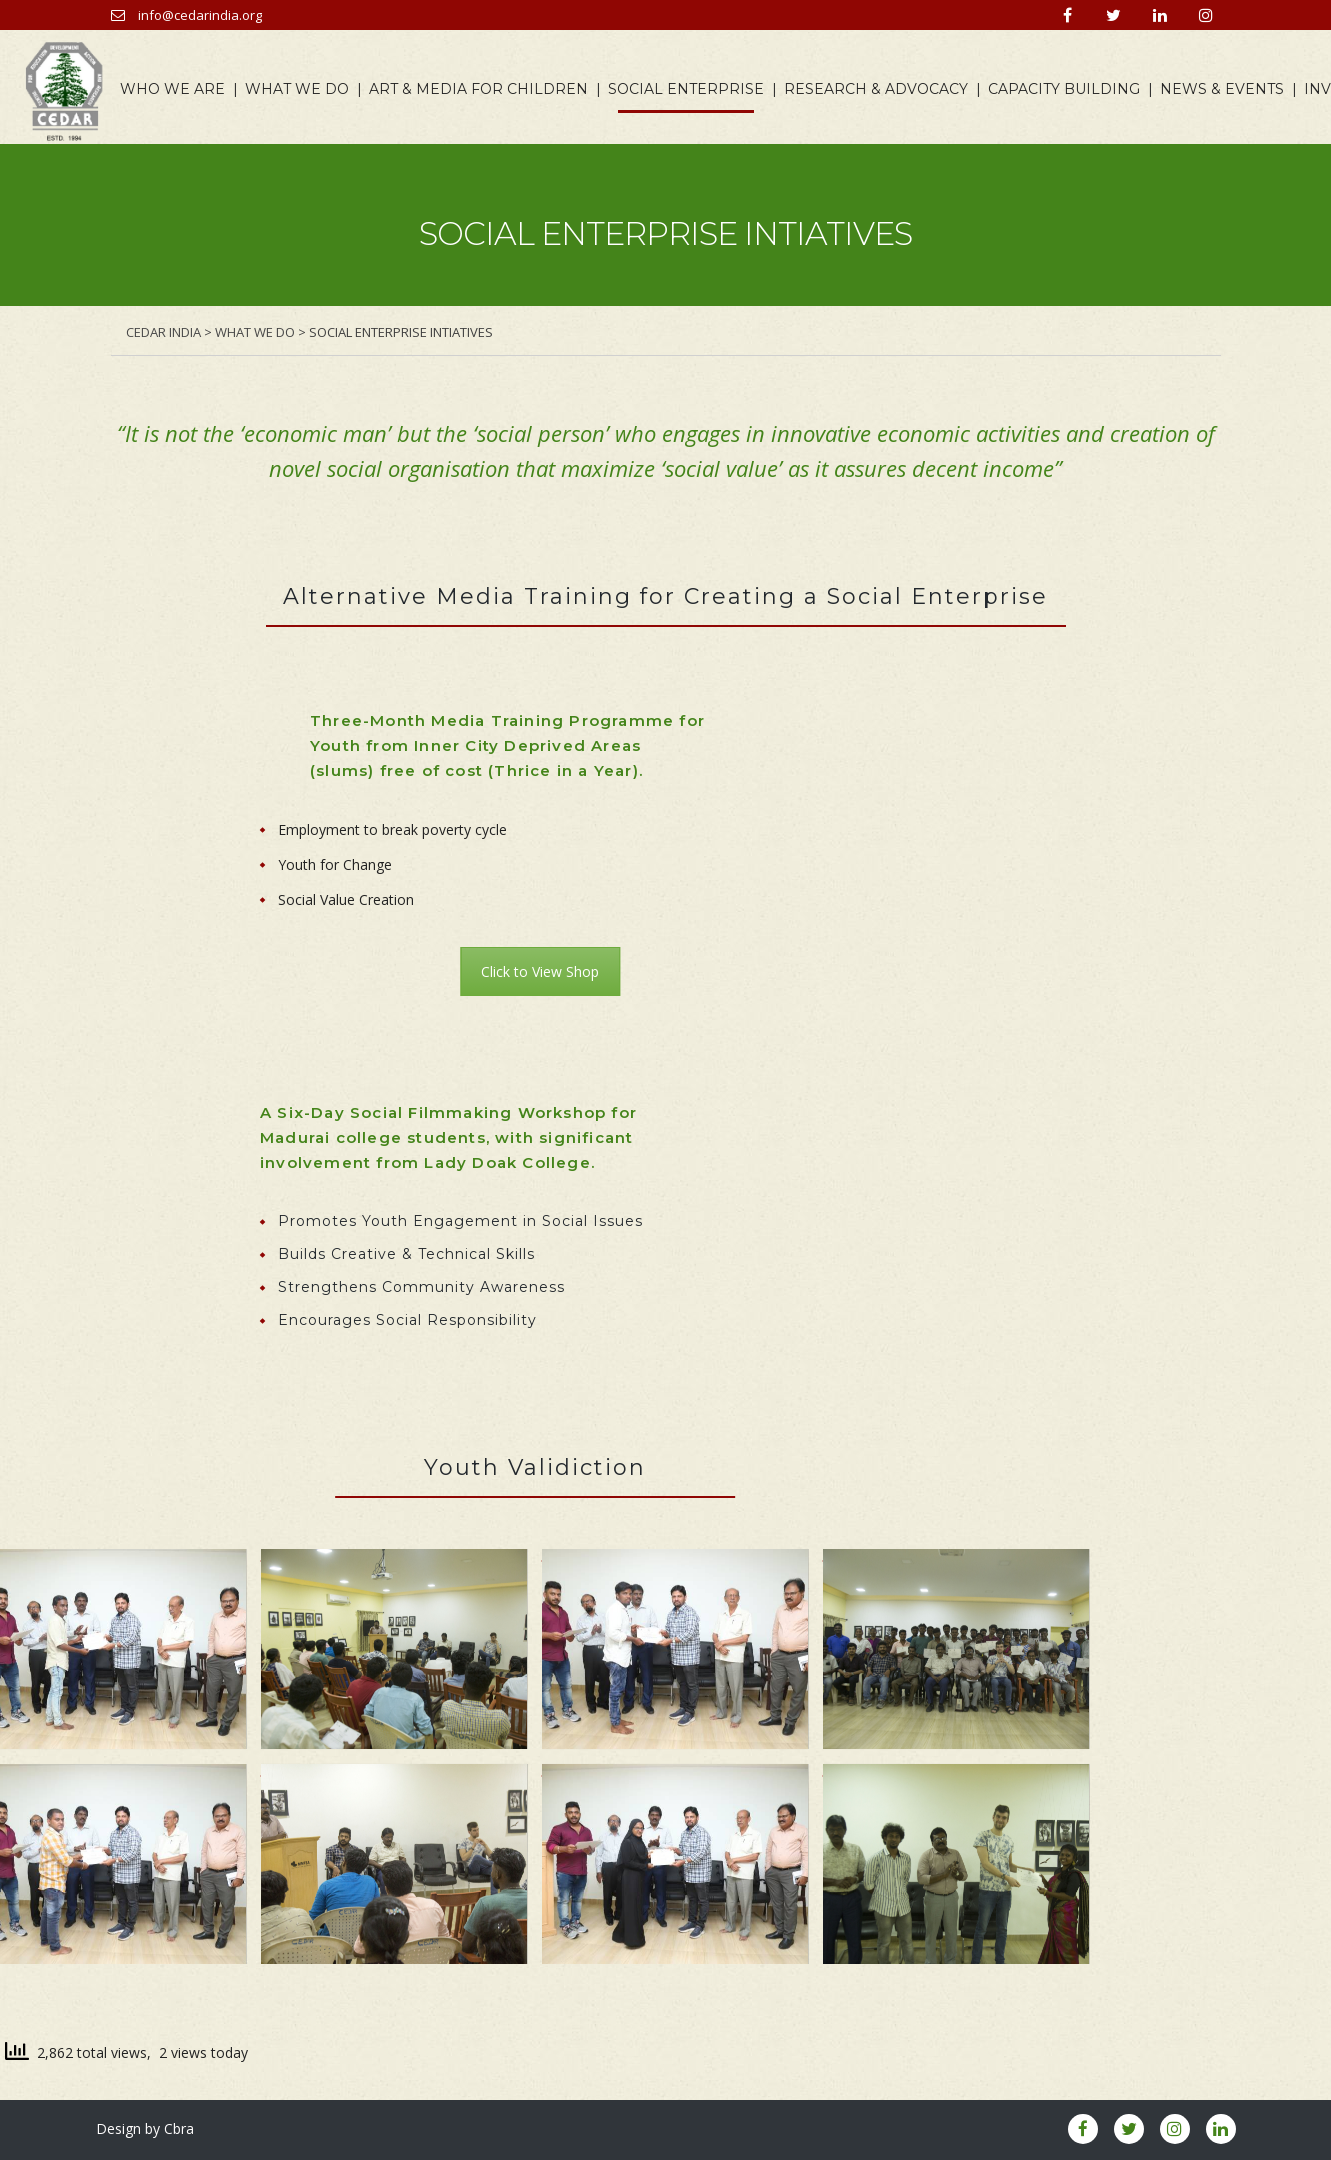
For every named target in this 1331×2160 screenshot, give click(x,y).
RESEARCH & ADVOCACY (881, 90)
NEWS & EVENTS (1227, 90)
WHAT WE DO (302, 90)
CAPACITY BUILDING (1069, 90)
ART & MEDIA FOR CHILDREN (483, 90)
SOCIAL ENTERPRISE (691, 90)
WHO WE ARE (177, 90)
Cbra (179, 2128)
